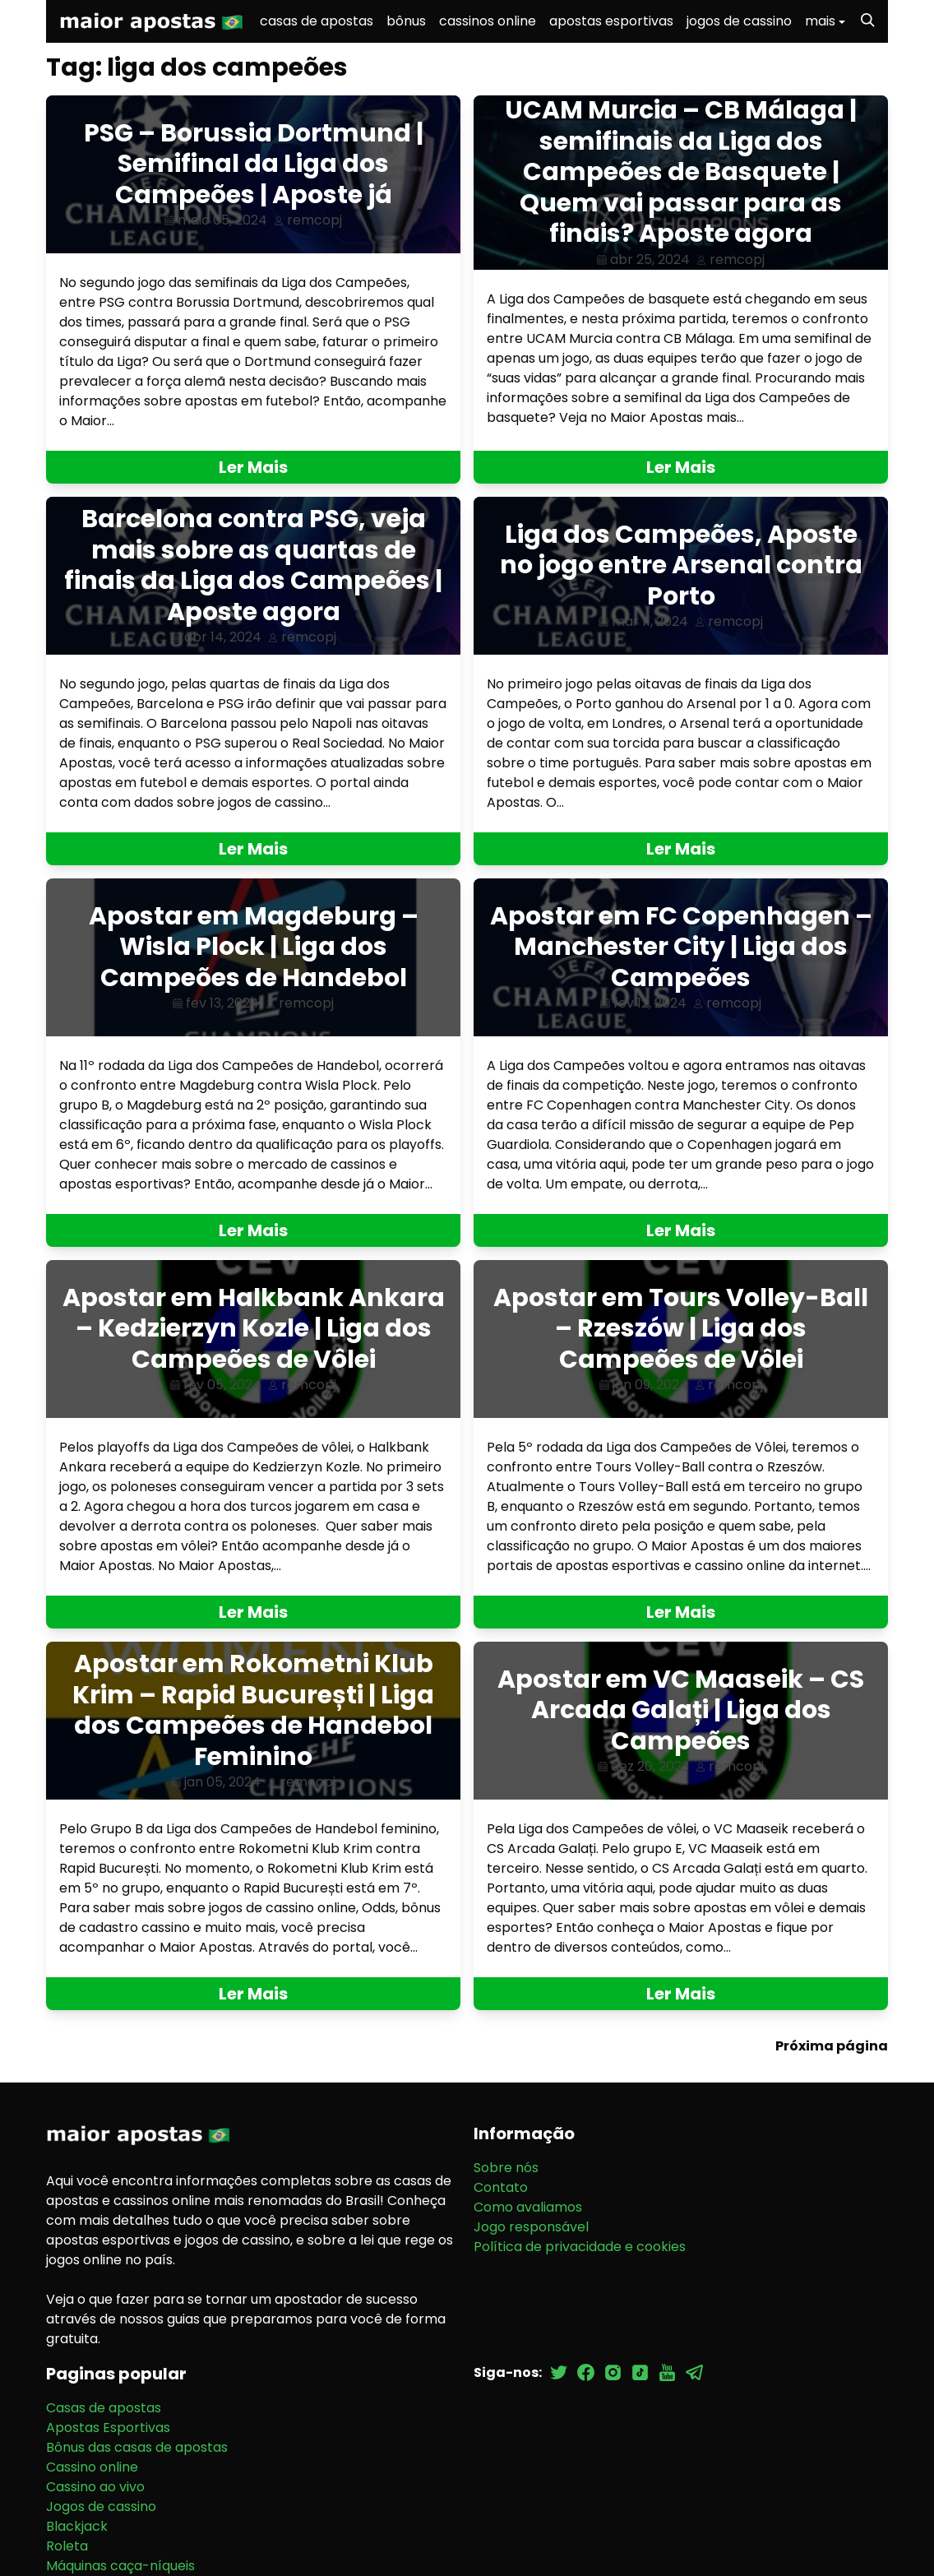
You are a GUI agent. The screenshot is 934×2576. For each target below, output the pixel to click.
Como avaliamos (528, 2207)
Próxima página (831, 2045)
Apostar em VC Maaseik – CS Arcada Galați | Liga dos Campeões (680, 1710)
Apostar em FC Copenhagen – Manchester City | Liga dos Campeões (681, 947)
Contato (501, 2187)
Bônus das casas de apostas (137, 2447)
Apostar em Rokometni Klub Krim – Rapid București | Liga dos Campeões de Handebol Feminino (253, 1710)
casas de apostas (316, 21)
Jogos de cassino (101, 2506)
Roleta (67, 2546)
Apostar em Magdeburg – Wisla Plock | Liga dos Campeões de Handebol (253, 947)
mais (820, 21)
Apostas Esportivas (108, 2427)
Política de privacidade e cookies (580, 2246)
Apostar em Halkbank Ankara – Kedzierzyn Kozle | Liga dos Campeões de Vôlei (253, 1329)
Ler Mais (253, 467)
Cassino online (92, 2467)
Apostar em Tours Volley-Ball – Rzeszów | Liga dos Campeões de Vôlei (680, 1329)
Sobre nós (506, 2167)
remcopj (314, 220)
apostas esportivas (611, 21)
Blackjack (77, 2526)
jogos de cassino (739, 21)
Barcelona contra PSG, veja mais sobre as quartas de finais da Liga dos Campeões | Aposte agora (253, 565)
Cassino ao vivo (95, 2486)
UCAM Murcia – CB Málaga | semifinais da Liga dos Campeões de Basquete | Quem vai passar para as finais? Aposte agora (681, 172)
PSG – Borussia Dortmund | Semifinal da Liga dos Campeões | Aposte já (253, 164)
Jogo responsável (531, 2226)
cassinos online (487, 21)
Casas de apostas (103, 2407)
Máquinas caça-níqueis (120, 2565)
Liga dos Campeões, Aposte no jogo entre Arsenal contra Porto (681, 565)
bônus (406, 21)
